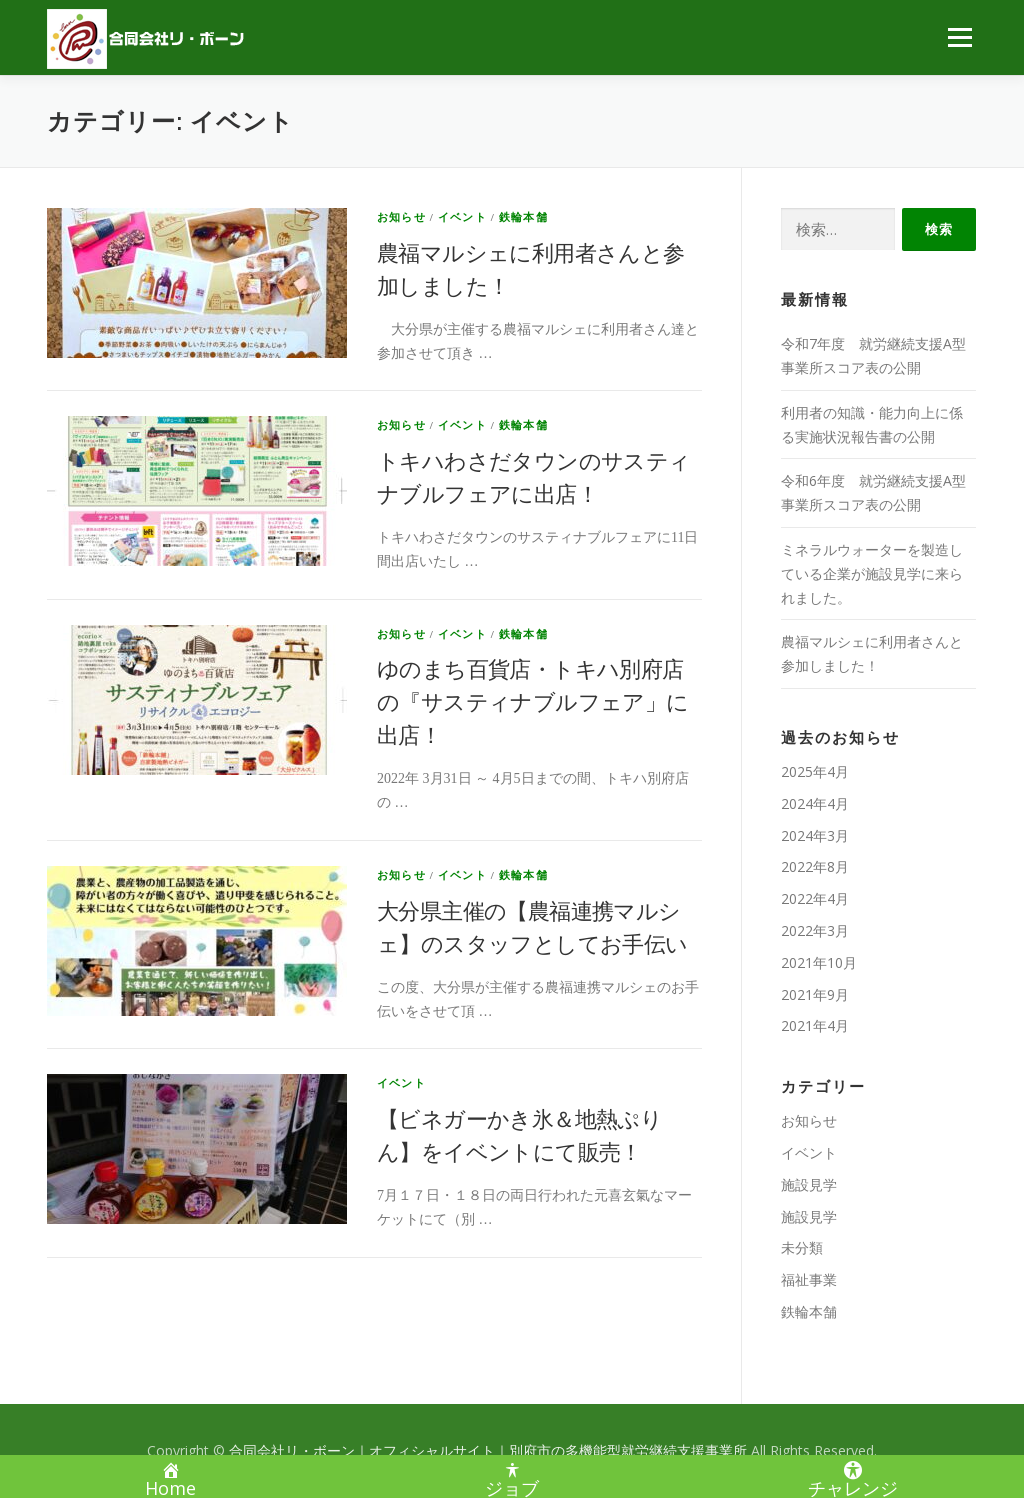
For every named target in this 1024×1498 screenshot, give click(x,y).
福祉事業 (809, 1279)
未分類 (802, 1247)
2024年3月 (815, 835)
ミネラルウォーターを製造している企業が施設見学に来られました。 (872, 573)
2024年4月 (815, 803)
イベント (462, 217)
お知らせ (401, 217)
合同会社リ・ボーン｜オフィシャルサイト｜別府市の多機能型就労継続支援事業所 (490, 1450)
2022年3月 (815, 930)
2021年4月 (815, 1025)
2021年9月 (815, 994)
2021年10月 (819, 962)
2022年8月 (815, 866)
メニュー (959, 37)
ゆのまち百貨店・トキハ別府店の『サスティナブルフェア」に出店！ (533, 702)
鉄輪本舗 (523, 217)
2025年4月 (815, 771)
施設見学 (809, 1184)
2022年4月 (815, 898)
